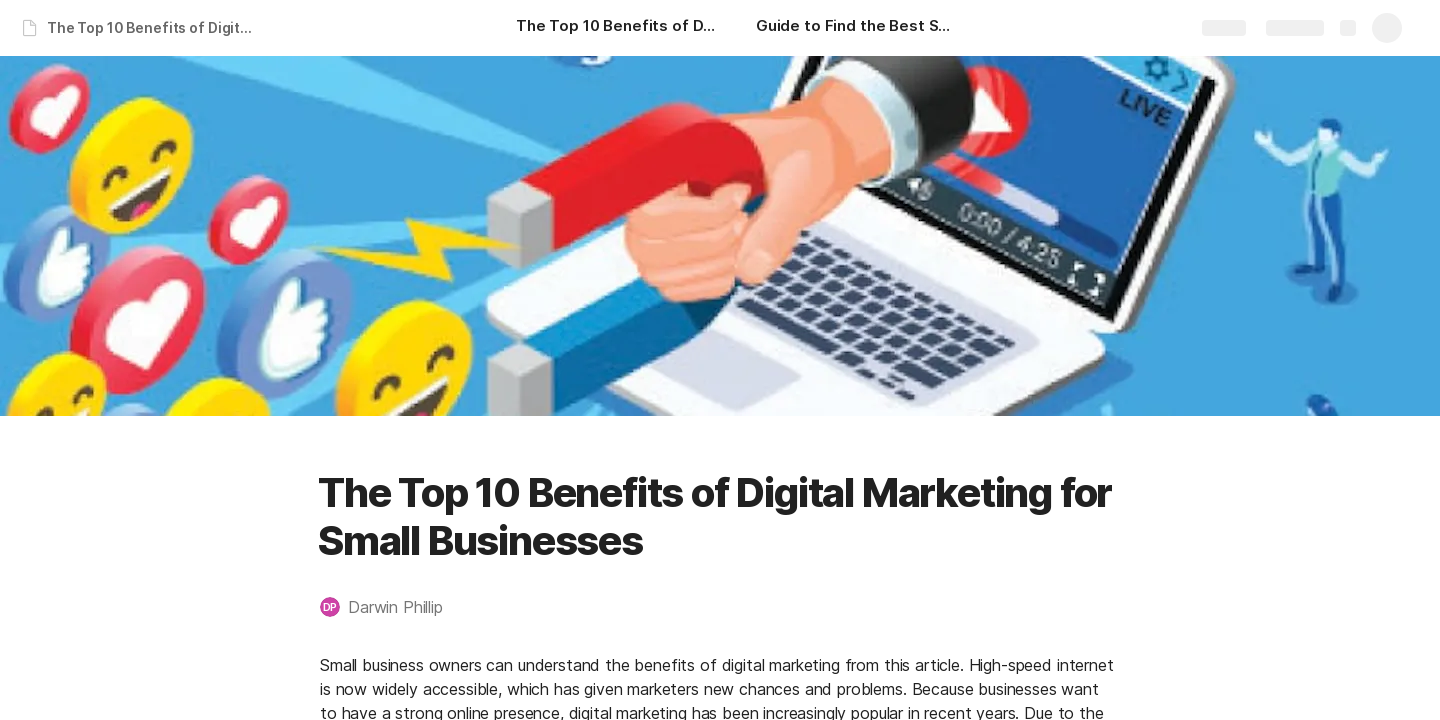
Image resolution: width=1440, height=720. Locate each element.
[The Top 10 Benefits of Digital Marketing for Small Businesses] (616, 28)
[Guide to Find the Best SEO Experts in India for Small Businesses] (856, 28)
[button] (391, 607)
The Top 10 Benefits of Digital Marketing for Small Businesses (153, 27)
